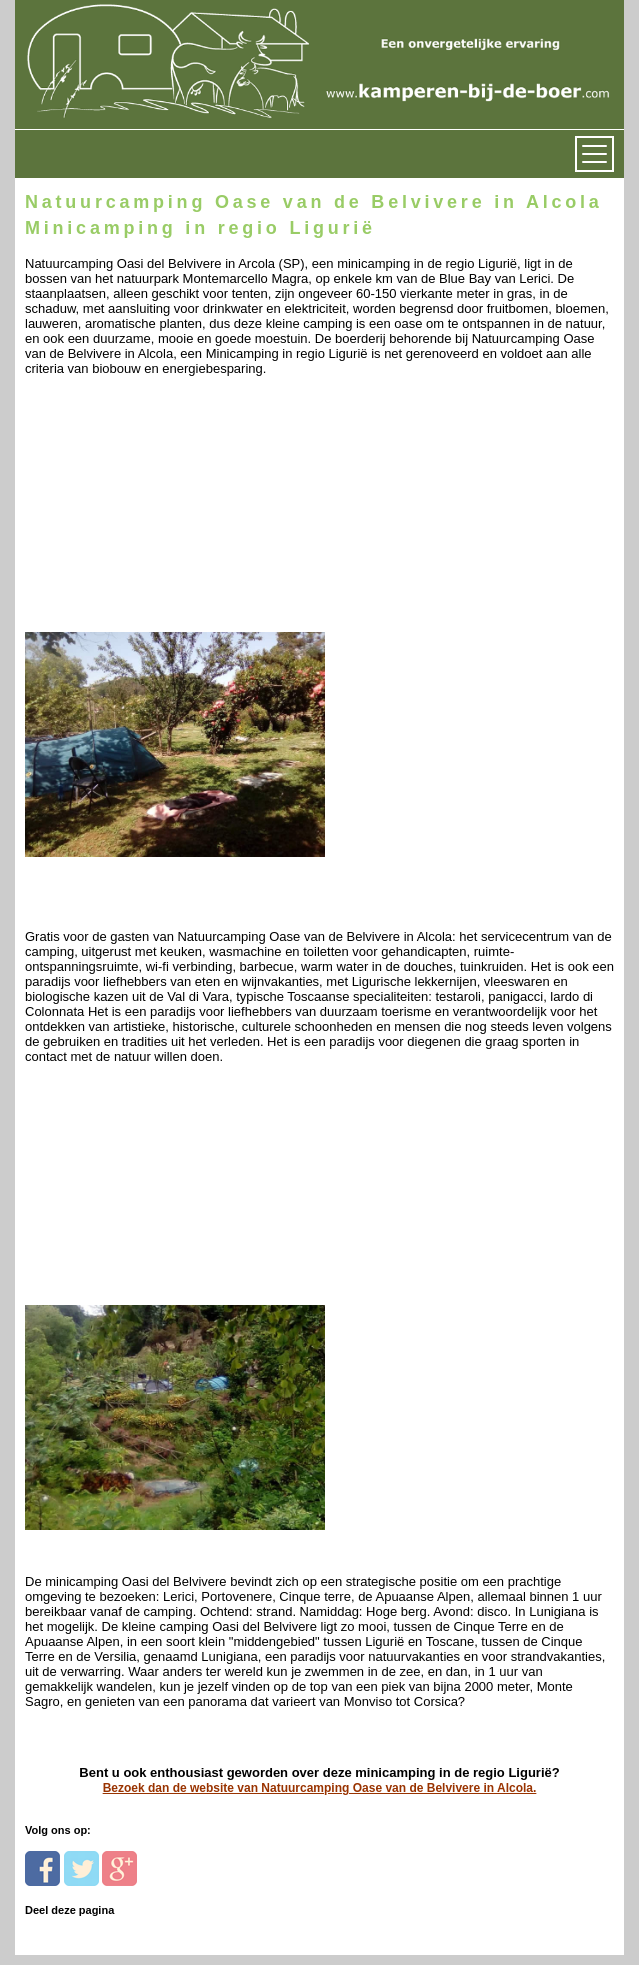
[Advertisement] (162, 516)
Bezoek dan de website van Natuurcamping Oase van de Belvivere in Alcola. (320, 1788)
